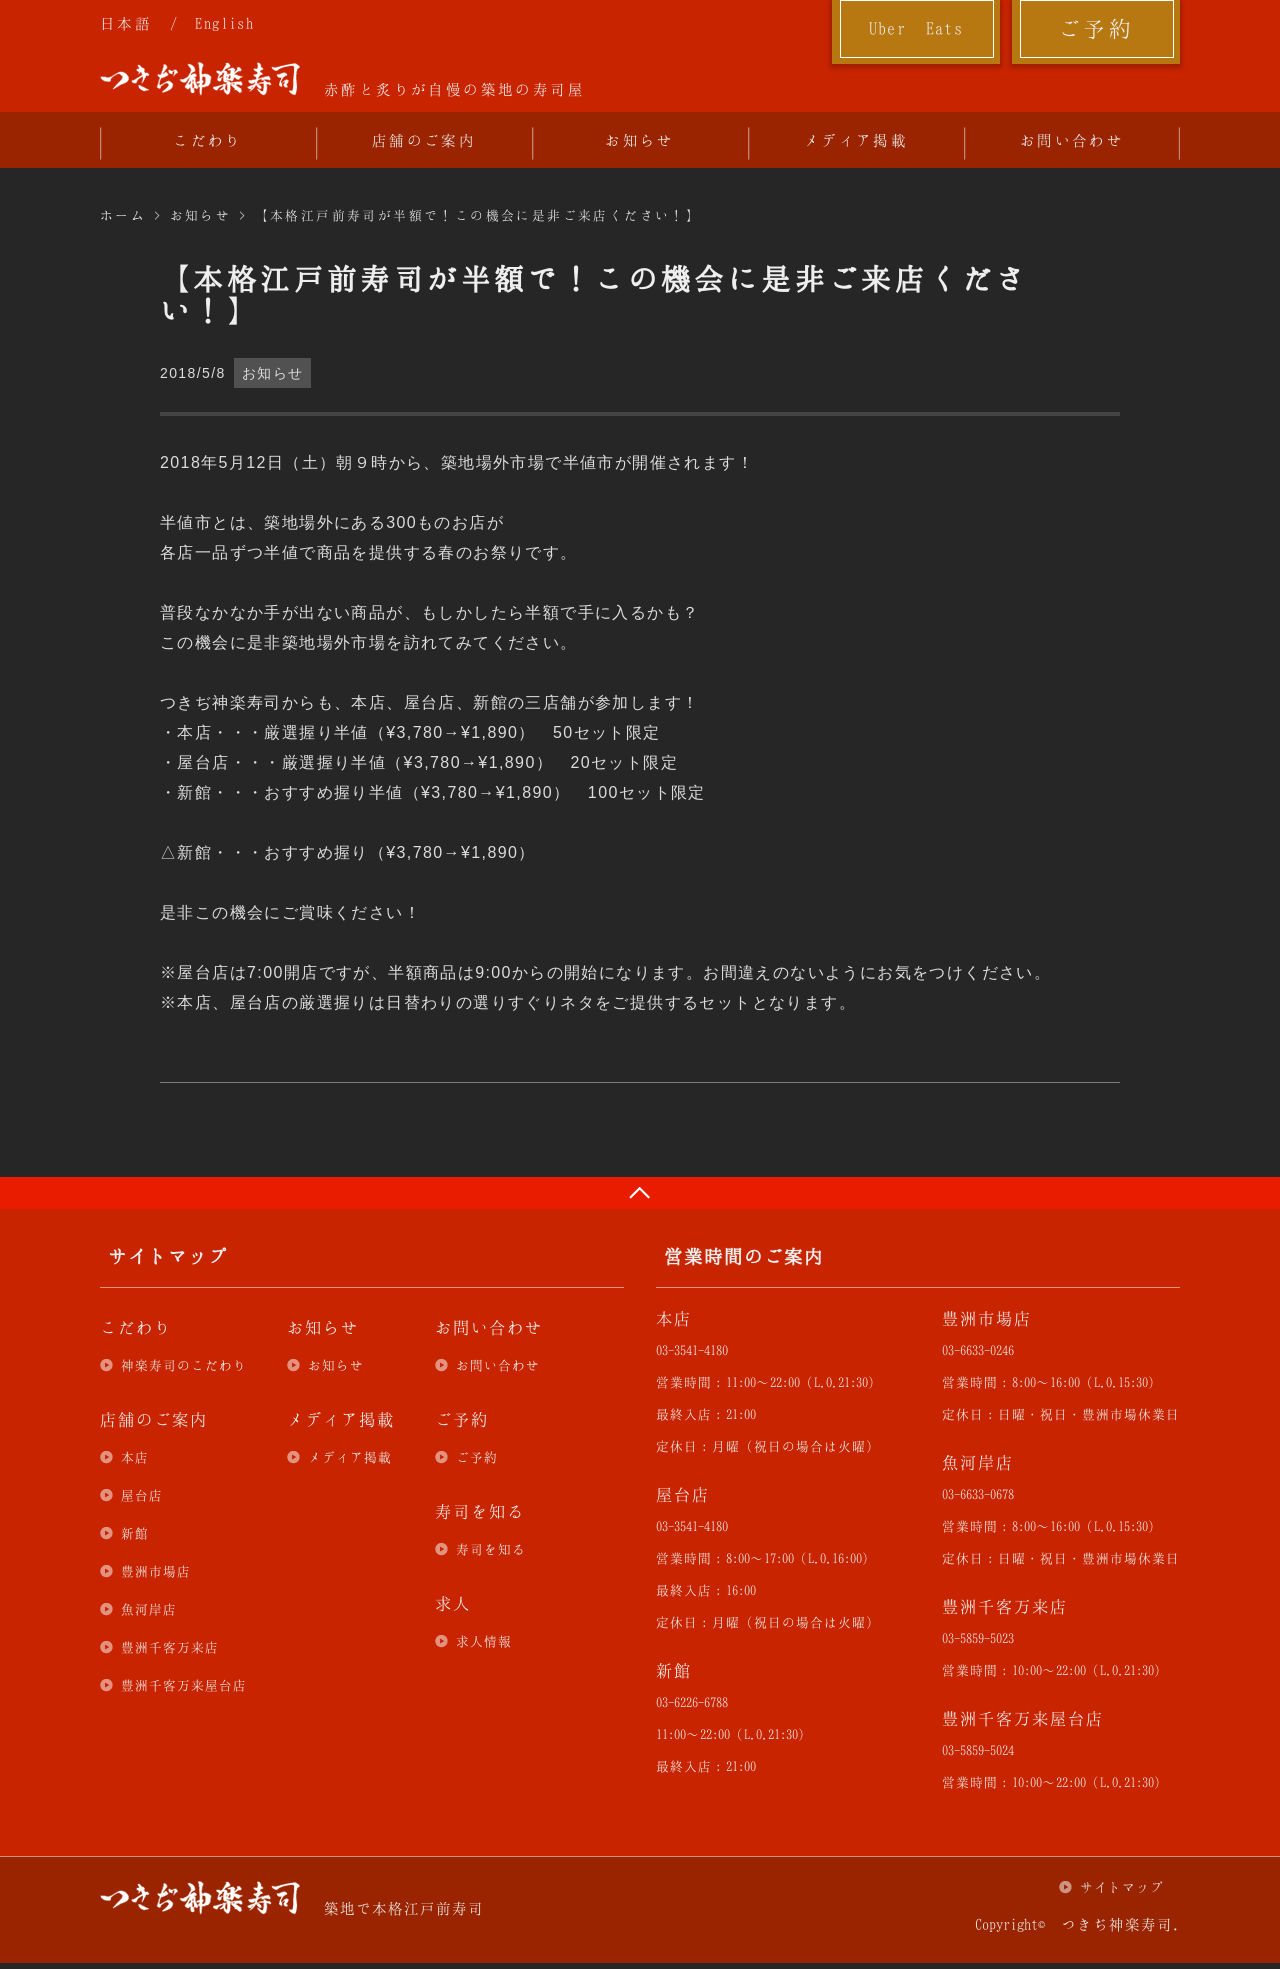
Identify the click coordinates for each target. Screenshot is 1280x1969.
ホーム (123, 215)
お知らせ (640, 140)
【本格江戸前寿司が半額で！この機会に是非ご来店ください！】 (478, 215)
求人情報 (484, 1641)
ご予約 (1096, 28)
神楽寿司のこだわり (184, 1365)
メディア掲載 (856, 140)
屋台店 (142, 1495)
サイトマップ (1122, 1887)
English (224, 23)
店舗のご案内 (424, 140)
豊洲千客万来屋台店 (184, 1685)
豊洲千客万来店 (170, 1647)
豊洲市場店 (156, 1571)
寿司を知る (491, 1549)
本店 (135, 1457)
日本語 (126, 23)
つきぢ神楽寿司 (200, 79)
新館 (135, 1533)
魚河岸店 (149, 1609)
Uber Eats (916, 28)
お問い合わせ (1072, 140)
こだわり (208, 140)
